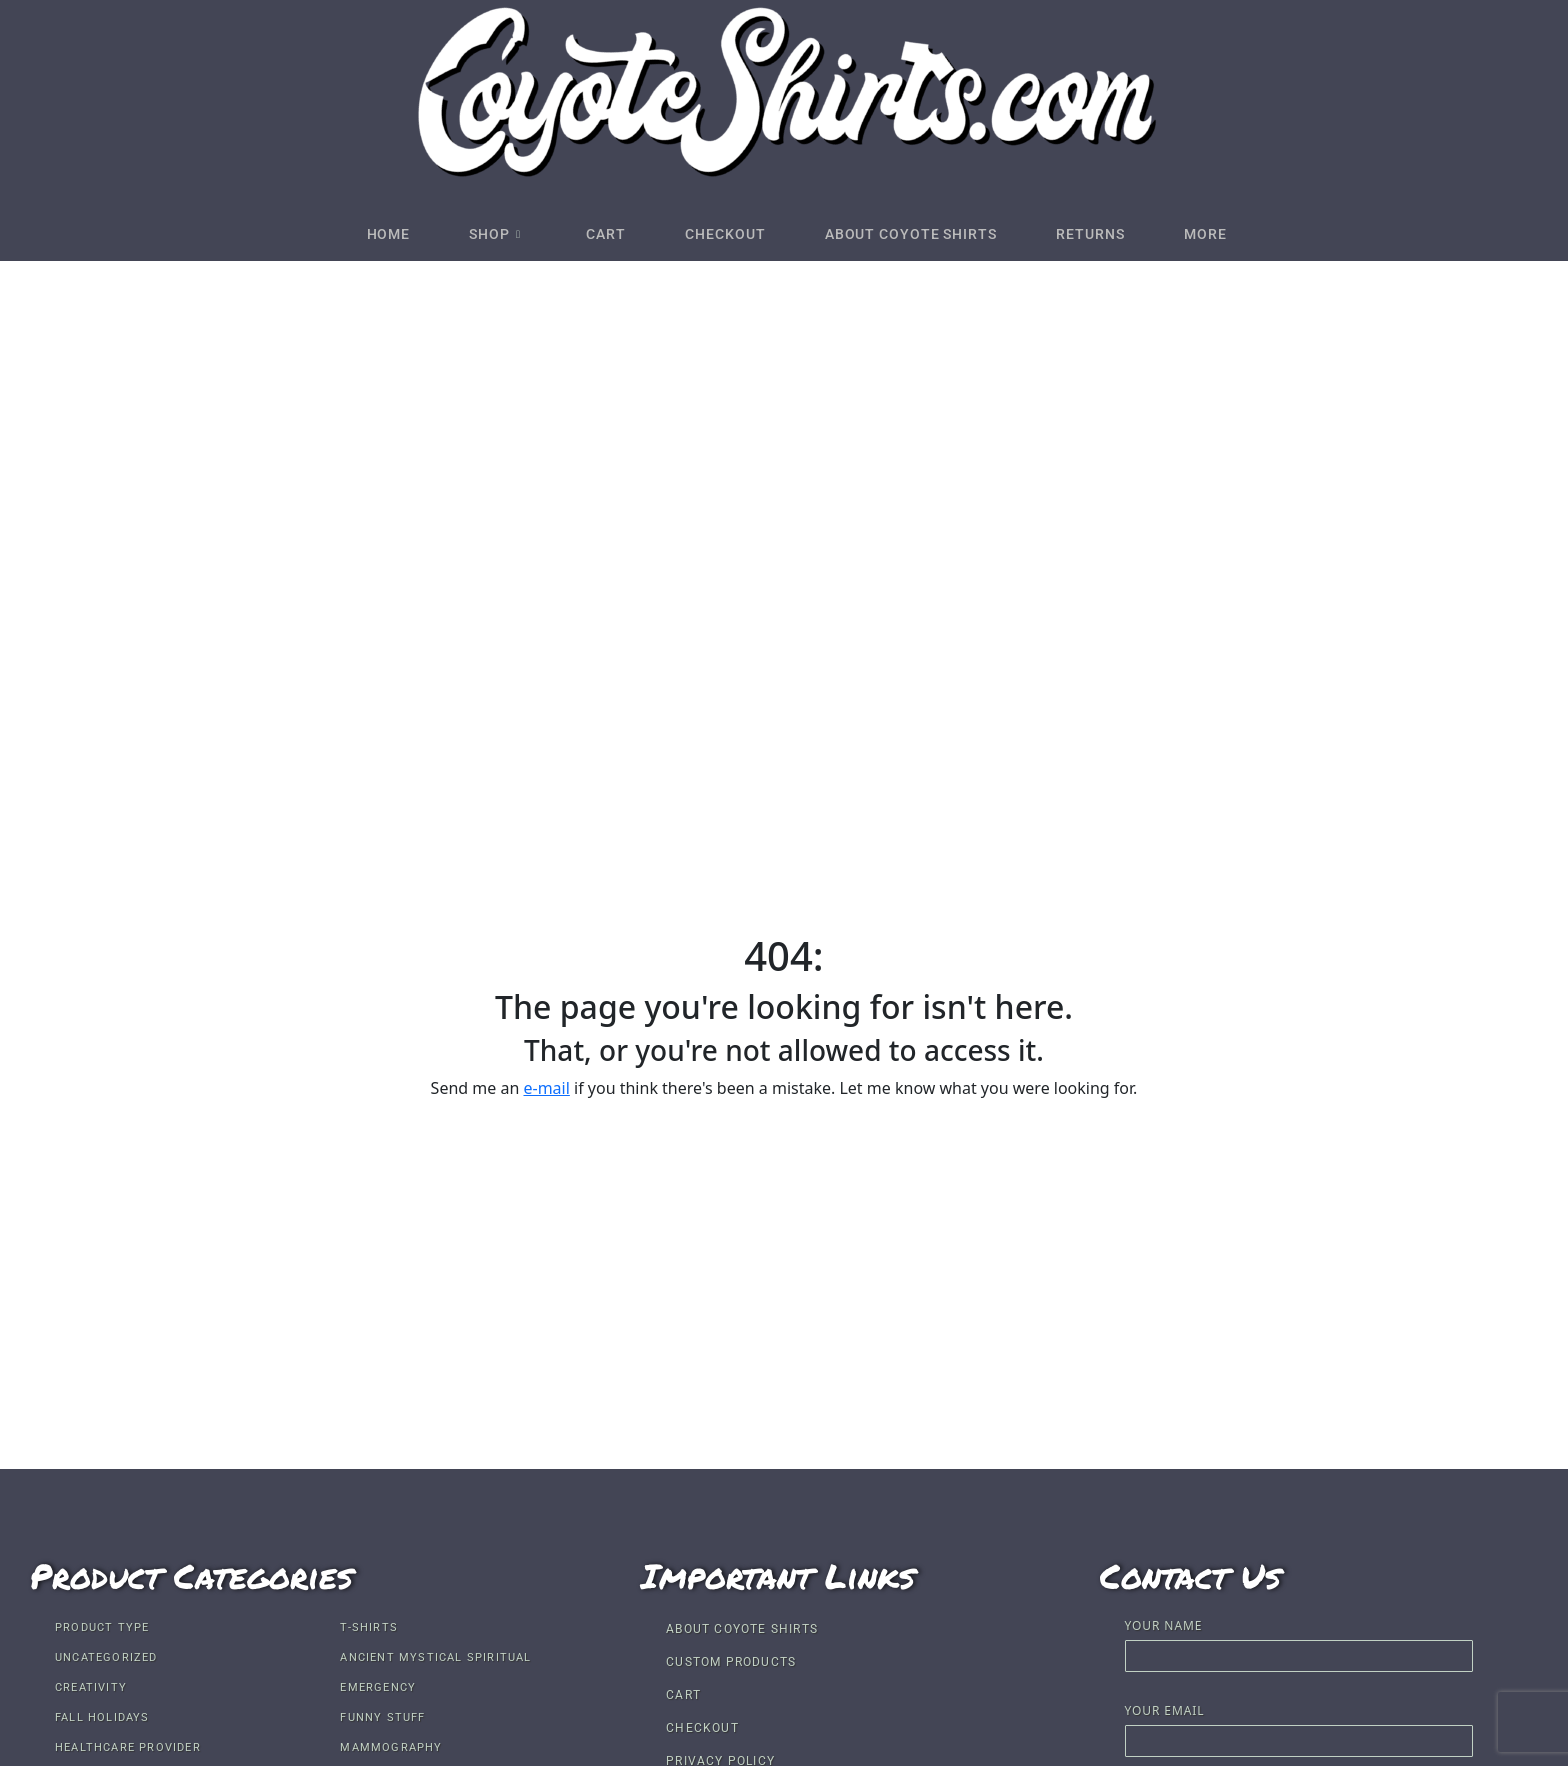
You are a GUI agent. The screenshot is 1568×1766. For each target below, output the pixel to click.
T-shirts (369, 1627)
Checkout (725, 234)
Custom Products (731, 1662)
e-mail (546, 1088)
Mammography (391, 1747)
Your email (1299, 1727)
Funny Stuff (382, 1717)
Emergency (378, 1687)
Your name (1299, 1642)
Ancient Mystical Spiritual (435, 1657)
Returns (1112, 234)
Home (357, 234)
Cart (596, 234)
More (1237, 234)
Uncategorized (106, 1657)
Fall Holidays (102, 1717)
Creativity (91, 1687)
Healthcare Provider (128, 1747)
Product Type (102, 1627)
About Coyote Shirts (921, 234)
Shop (474, 234)
